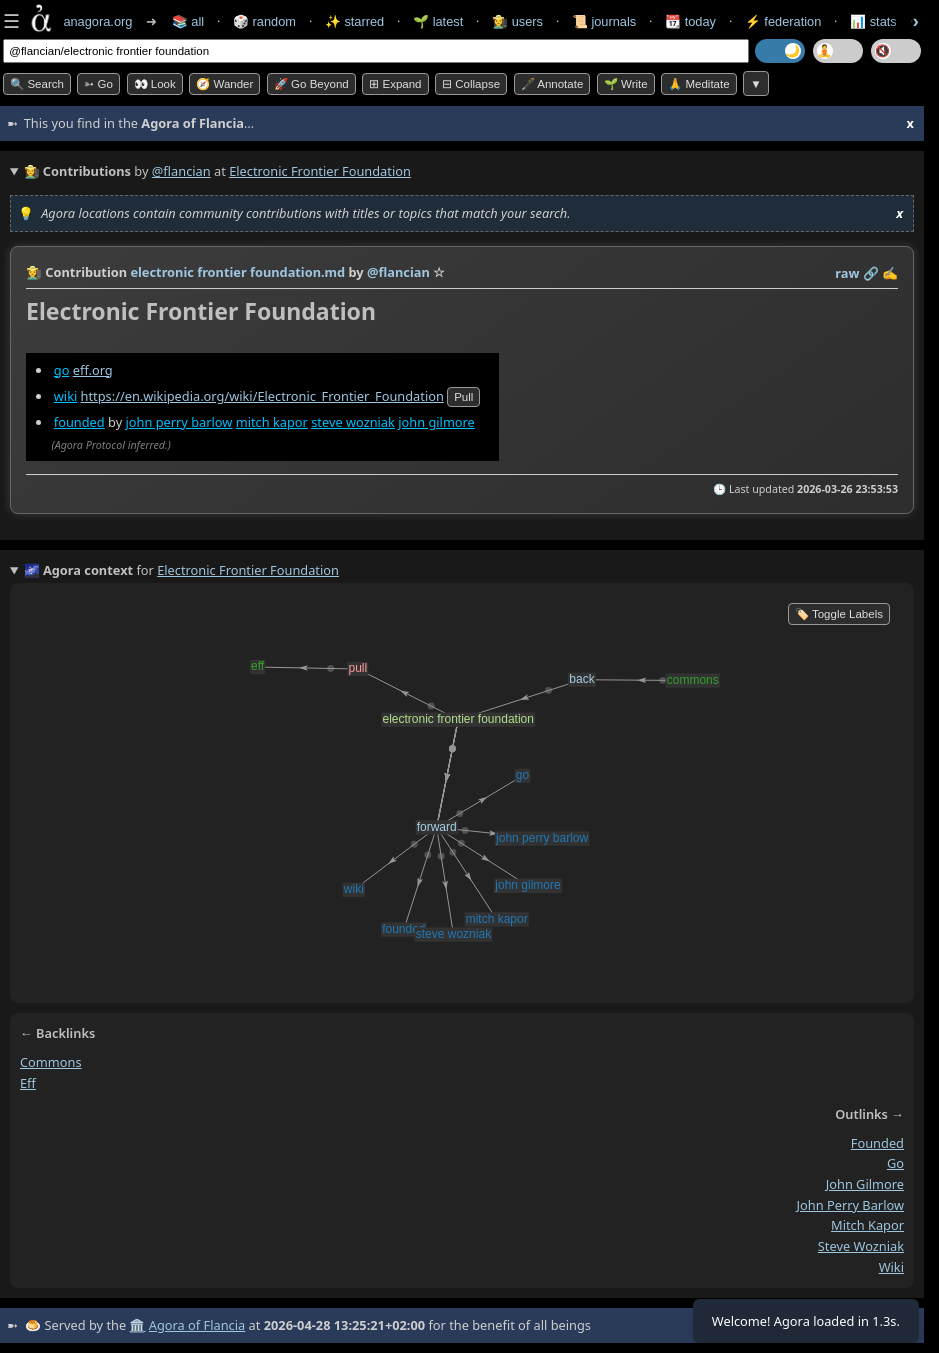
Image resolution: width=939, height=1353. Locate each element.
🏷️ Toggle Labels (839, 614)
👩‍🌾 (34, 272)
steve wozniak (353, 422)
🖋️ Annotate (552, 84)
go (62, 370)
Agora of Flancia (197, 1325)
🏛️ (137, 1325)
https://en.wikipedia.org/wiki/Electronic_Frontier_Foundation (262, 396)
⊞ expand (395, 84)
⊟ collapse (471, 84)
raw (847, 273)
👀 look (155, 84)
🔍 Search (37, 84)
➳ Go (98, 84)
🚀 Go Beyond (311, 84)
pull (463, 397)
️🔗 (871, 273)
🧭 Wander (224, 84)
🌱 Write (626, 84)
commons (51, 1062)
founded (79, 422)
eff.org (93, 370)
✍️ (890, 273)
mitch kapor (272, 422)
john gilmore (436, 422)
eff (28, 1083)
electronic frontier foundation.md (237, 272)
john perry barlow (178, 422)
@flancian (181, 171)
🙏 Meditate (698, 84)
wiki (66, 396)
